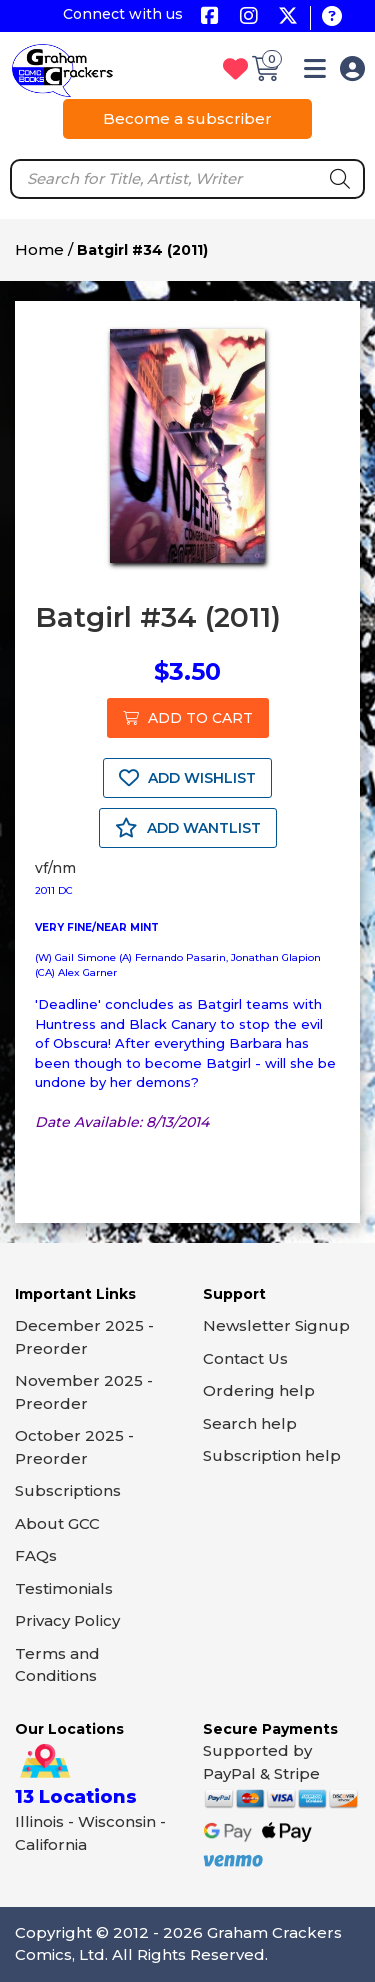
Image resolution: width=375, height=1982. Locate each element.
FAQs (36, 1555)
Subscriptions (68, 1490)
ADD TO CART (188, 718)
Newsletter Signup (276, 1325)
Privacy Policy (67, 1620)
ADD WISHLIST (187, 778)
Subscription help (272, 1455)
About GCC (57, 1523)
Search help (250, 1423)
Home (39, 249)
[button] (315, 72)
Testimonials (64, 1588)
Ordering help (259, 1390)
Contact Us (245, 1358)
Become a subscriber (187, 118)
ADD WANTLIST (188, 828)
